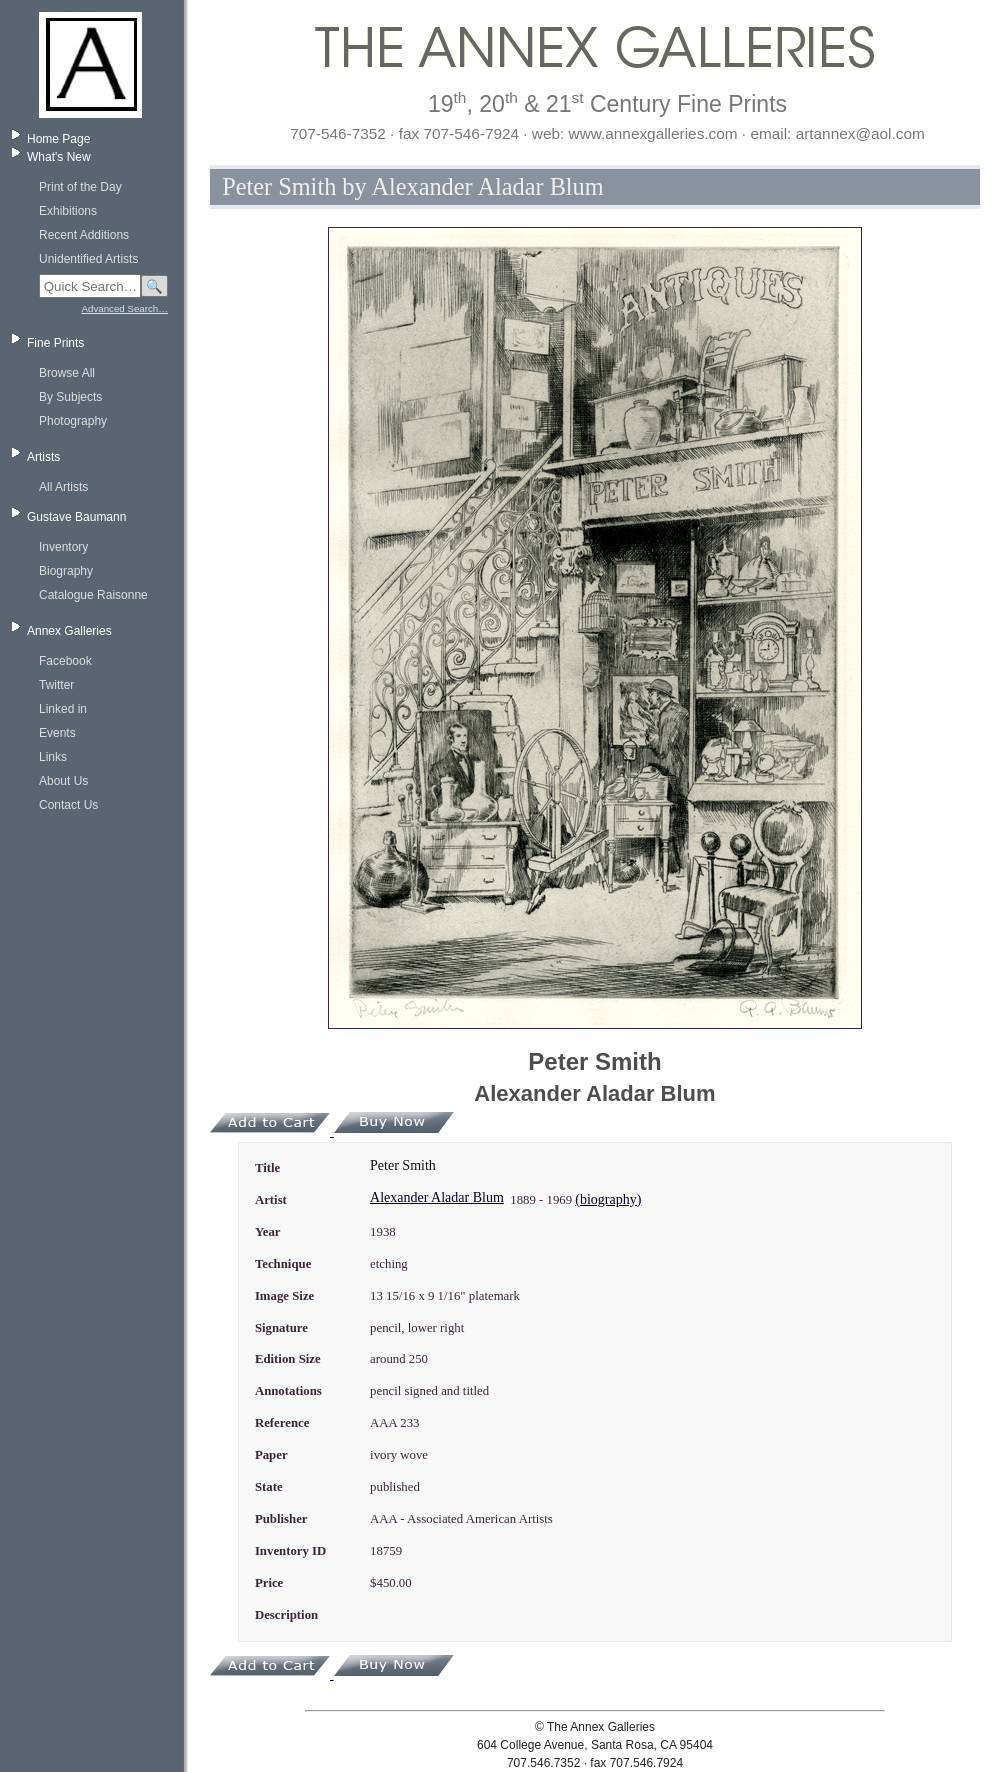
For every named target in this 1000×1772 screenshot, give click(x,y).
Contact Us (68, 805)
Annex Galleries (69, 631)
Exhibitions (68, 211)
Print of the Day (80, 187)
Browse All (67, 373)
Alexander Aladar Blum (437, 1197)
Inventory (63, 547)
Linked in (63, 709)
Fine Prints (55, 343)
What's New (59, 157)
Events (57, 733)
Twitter (56, 685)
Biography (66, 571)
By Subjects (70, 397)
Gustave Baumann (76, 517)
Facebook (65, 661)
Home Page (58, 139)
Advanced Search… (125, 308)
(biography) (608, 1199)
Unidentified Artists (88, 259)
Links (53, 757)
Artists (43, 457)
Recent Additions (84, 235)
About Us (63, 781)
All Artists (63, 487)
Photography (73, 421)
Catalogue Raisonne (93, 595)
